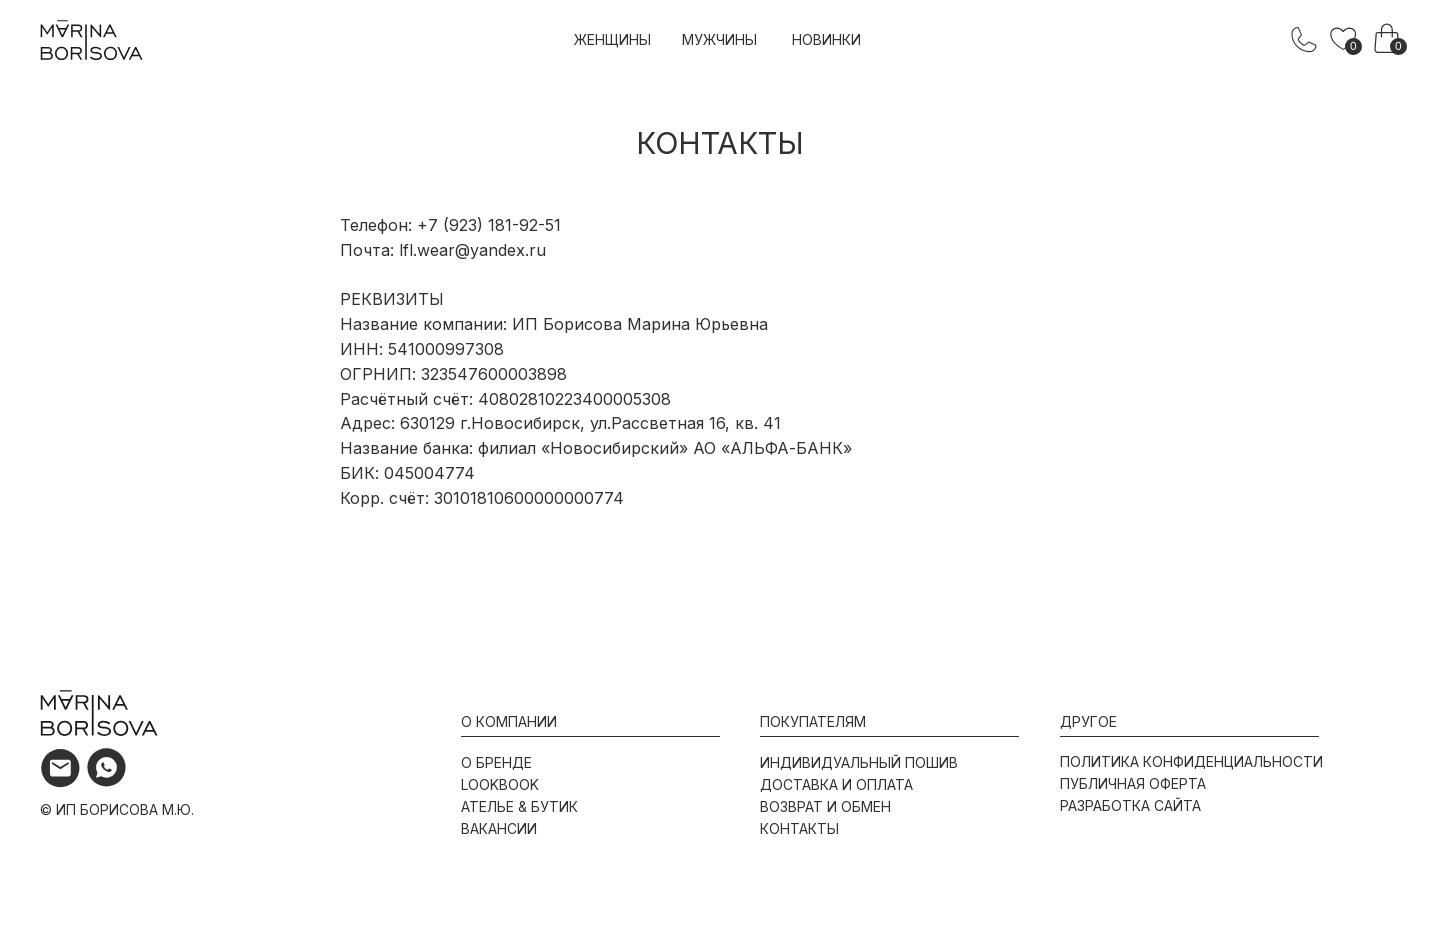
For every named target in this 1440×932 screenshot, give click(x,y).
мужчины (719, 39)
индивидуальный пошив (859, 762)
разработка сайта (1130, 805)
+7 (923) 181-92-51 (489, 225)
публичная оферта (1133, 783)
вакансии (499, 828)
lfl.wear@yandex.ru (472, 250)
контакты (799, 828)
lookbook (500, 784)
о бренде (496, 762)
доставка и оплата (836, 784)
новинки (826, 39)
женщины (612, 39)
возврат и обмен (825, 806)
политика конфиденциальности (1191, 761)
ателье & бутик (519, 806)
